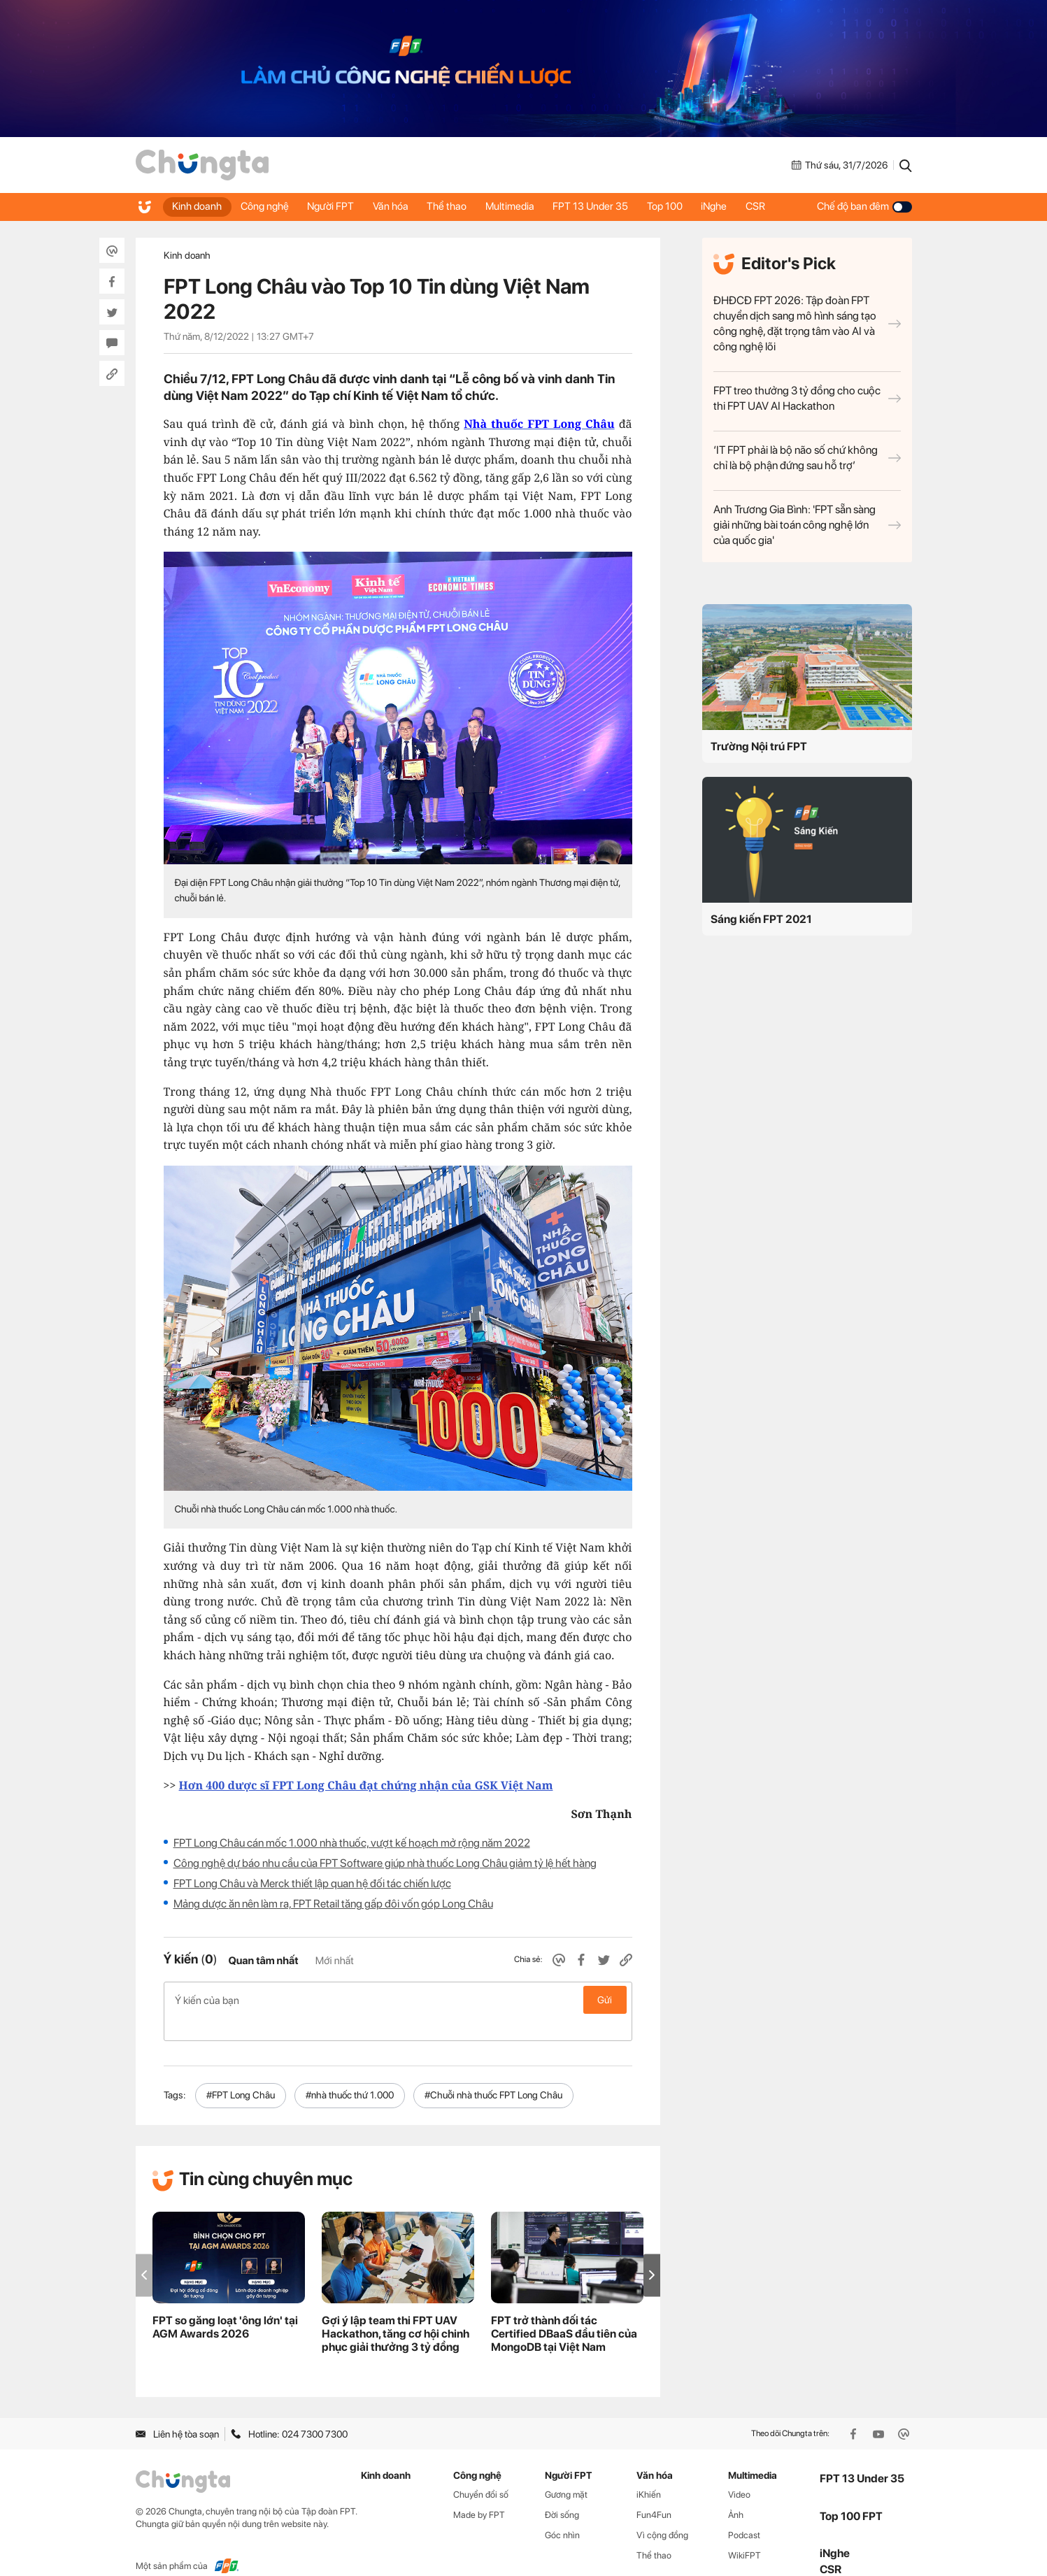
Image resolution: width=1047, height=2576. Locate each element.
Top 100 (683, 206)
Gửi (604, 1999)
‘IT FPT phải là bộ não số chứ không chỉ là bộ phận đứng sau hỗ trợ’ (807, 457)
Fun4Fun (653, 2492)
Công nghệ (268, 206)
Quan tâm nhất (263, 1960)
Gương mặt (566, 2472)
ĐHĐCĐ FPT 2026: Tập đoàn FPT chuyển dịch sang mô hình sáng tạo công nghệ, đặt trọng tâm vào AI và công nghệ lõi (807, 323)
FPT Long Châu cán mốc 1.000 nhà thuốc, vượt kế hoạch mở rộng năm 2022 (351, 1842)
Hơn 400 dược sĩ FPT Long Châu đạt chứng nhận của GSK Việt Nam (366, 1785)
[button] (651, 2252)
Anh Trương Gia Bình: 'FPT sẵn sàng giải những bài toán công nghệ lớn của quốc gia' (807, 525)
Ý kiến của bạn (398, 1999)
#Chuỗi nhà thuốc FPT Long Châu (493, 2072)
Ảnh (735, 2492)
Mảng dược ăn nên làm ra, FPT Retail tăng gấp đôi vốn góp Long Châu (333, 1903)
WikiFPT (744, 2533)
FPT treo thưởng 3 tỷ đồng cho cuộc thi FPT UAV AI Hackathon (807, 398)
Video (739, 2472)
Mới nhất (334, 1960)
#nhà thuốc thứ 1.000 (350, 2072)
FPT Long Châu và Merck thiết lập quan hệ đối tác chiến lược (312, 1883)
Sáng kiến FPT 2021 (761, 919)
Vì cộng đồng (662, 2512)
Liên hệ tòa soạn (177, 2411)
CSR (778, 206)
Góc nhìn (562, 2512)
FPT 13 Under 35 (606, 206)
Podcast (744, 2512)
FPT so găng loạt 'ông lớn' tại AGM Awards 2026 (225, 2304)
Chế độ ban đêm (864, 206)
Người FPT (336, 206)
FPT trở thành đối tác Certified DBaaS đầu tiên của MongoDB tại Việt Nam (564, 2311)
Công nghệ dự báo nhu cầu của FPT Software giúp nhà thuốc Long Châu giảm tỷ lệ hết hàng (385, 1863)
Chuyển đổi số (480, 2472)
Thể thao (458, 206)
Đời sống (562, 2492)
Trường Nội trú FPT (759, 746)
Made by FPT (479, 2492)
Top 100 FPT (851, 2493)
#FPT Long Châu (240, 2072)
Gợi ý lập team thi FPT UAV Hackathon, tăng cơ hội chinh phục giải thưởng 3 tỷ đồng (395, 2311)
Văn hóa (399, 206)
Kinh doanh (198, 206)
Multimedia (523, 206)
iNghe (735, 206)
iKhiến (648, 2472)
